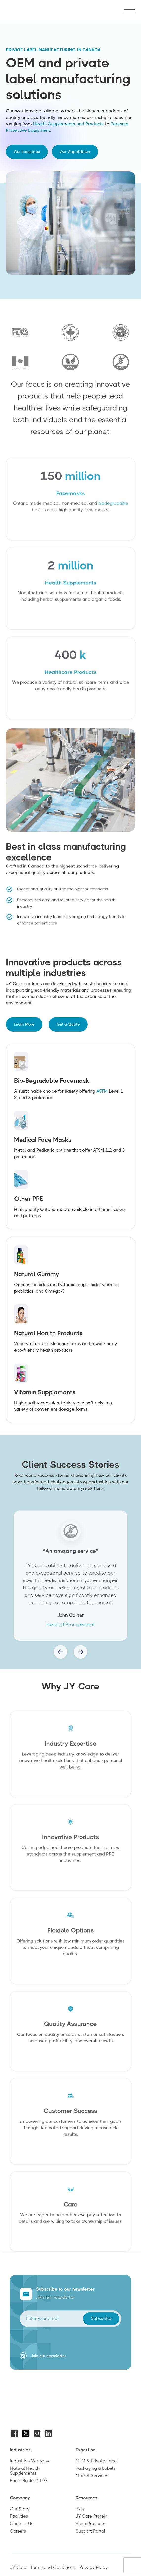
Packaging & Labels (95, 2468)
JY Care (18, 2567)
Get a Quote (68, 1028)
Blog (80, 2509)
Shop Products (90, 2524)
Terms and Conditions (53, 2567)
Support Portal (90, 2531)
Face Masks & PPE (29, 2481)
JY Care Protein (91, 2516)
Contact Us (21, 2524)
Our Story (20, 2509)
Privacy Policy (94, 2567)
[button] (129, 11)
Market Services (92, 2476)
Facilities (19, 2516)
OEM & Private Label (97, 2461)
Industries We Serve (30, 2461)
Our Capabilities (75, 152)
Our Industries (27, 152)
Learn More (24, 1028)
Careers (18, 2531)
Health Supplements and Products (68, 124)
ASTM (102, 1091)
